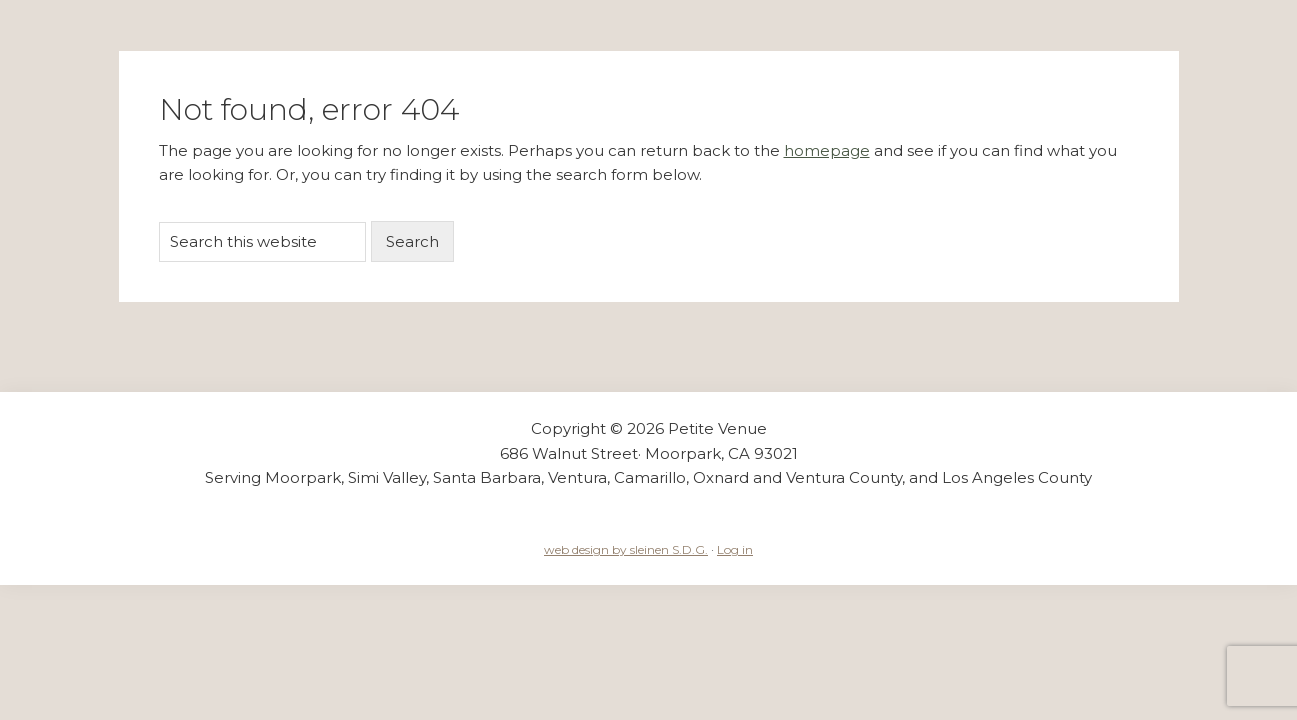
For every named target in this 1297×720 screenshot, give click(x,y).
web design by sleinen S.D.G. (626, 549)
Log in (735, 549)
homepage (827, 150)
